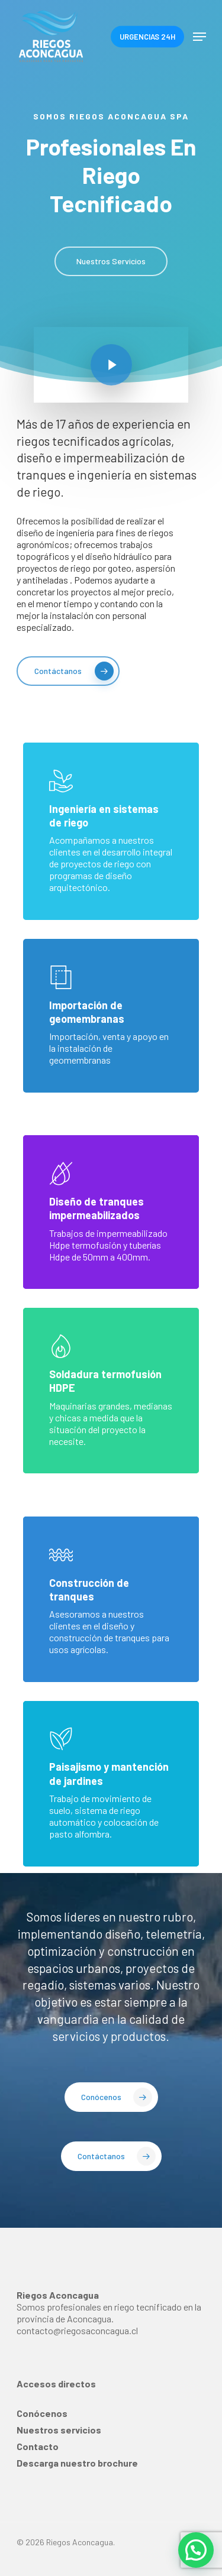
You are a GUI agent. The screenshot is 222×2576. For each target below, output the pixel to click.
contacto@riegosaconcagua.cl (77, 2330)
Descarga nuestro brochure (77, 2462)
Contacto (38, 2446)
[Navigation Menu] (199, 37)
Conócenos (42, 2413)
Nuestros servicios (59, 2429)
